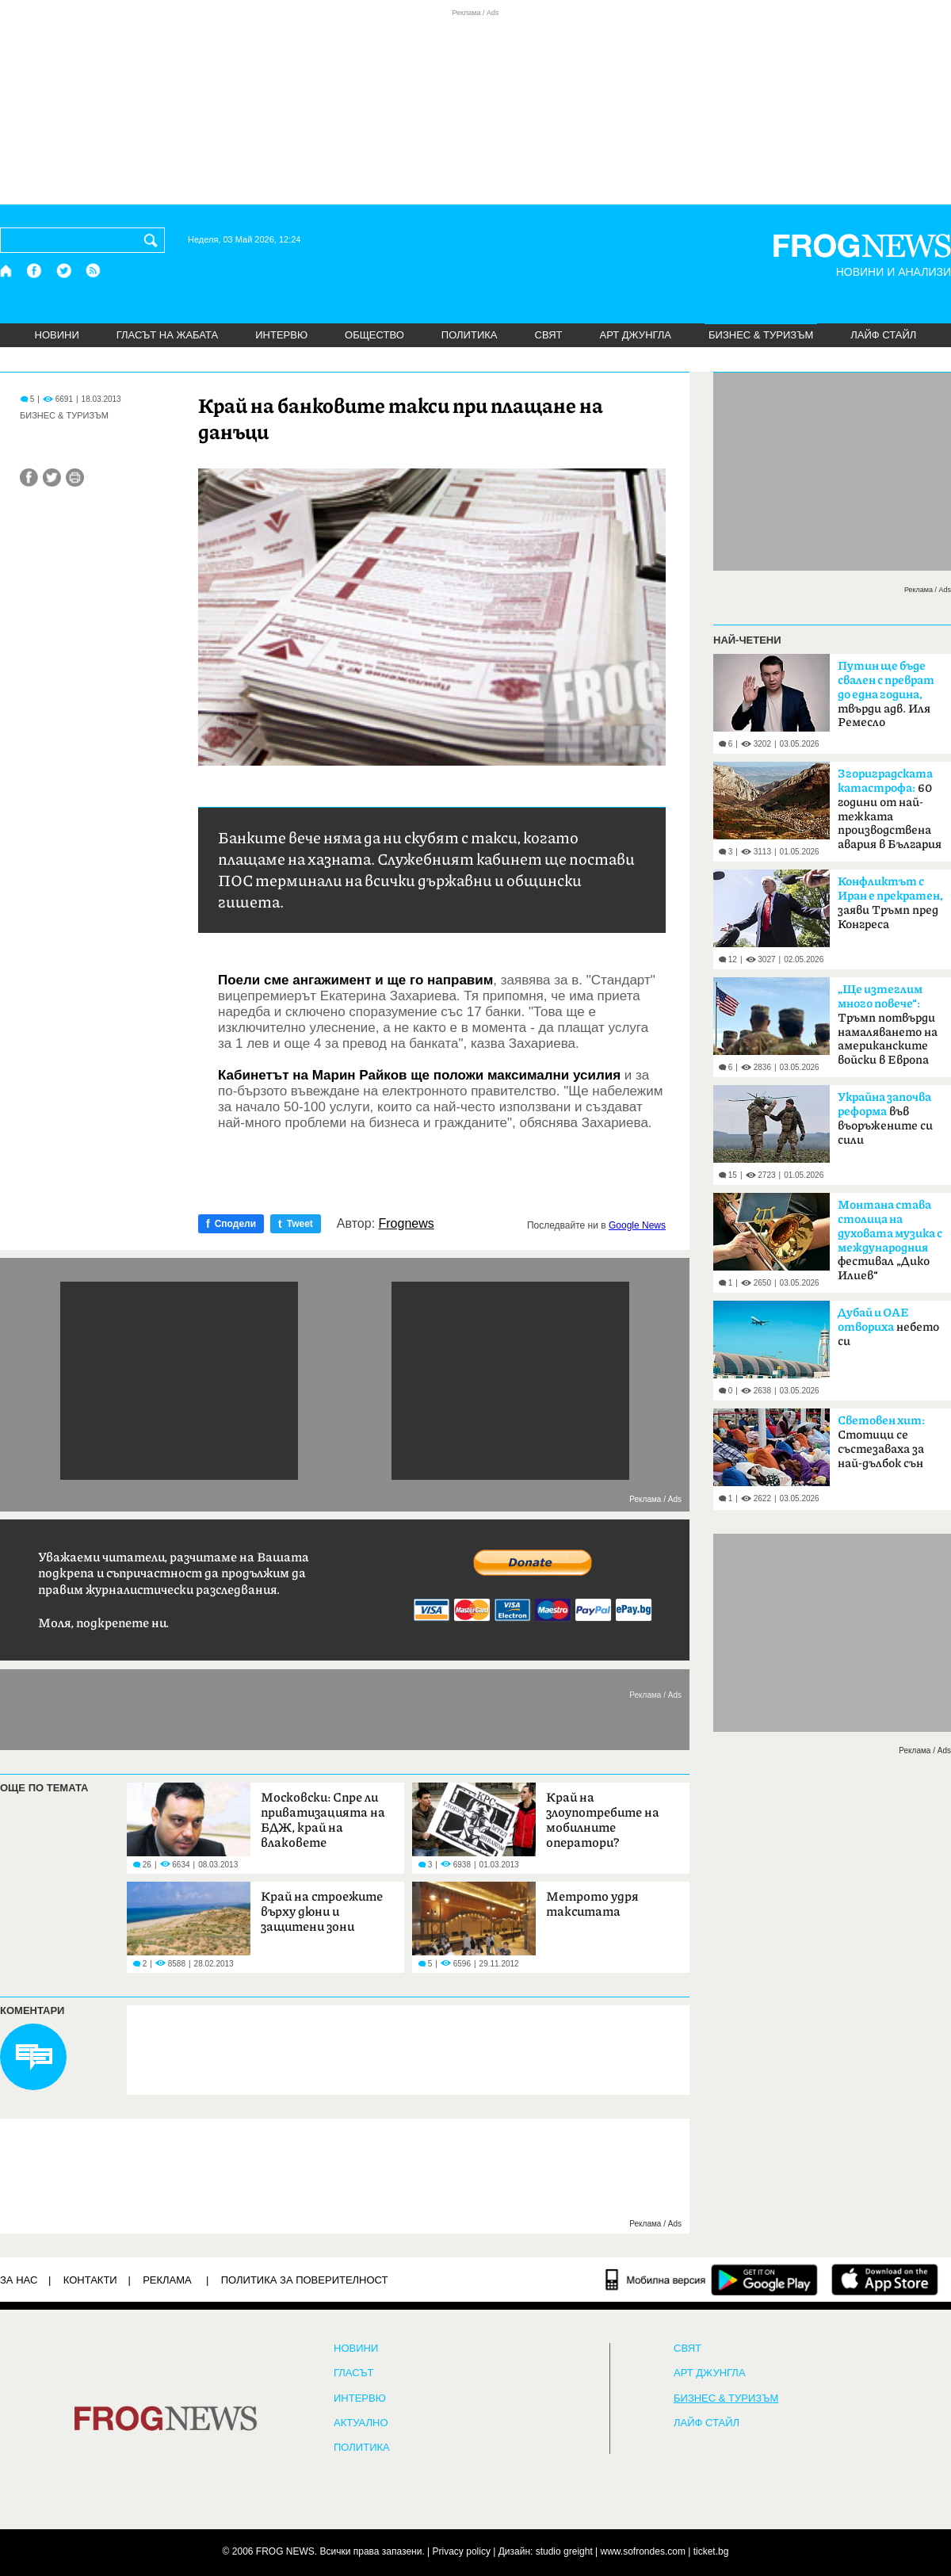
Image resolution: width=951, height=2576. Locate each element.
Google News (637, 1225)
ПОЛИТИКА (469, 335)
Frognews (406, 1223)
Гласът (353, 2373)
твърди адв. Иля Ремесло (886, 694)
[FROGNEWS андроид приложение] (764, 2279)
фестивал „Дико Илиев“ (890, 1240)
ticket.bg (711, 2551)
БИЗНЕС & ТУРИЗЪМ (760, 335)
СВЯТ (549, 335)
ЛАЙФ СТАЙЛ (883, 335)
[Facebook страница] (35, 270)
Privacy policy (462, 2551)
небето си (888, 1327)
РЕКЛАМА (167, 2280)
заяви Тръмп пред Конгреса (890, 903)
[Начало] (6, 270)
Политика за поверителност (304, 2280)
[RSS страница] (93, 270)
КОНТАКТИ (90, 2280)
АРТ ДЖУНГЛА (635, 335)
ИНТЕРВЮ (281, 335)
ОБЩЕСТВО (374, 335)
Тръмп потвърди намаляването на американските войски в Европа (888, 1025)
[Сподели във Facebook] (29, 477)
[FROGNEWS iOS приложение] (885, 2279)
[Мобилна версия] (656, 2279)
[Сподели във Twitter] (52, 477)
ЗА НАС (18, 2280)
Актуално (361, 2423)
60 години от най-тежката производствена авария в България (889, 809)
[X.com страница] (64, 270)
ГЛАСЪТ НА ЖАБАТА (167, 335)
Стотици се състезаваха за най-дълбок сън (881, 1442)
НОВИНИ (57, 335)
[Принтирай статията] (75, 477)
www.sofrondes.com (643, 2551)
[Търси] (153, 240)
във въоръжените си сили (885, 1119)
